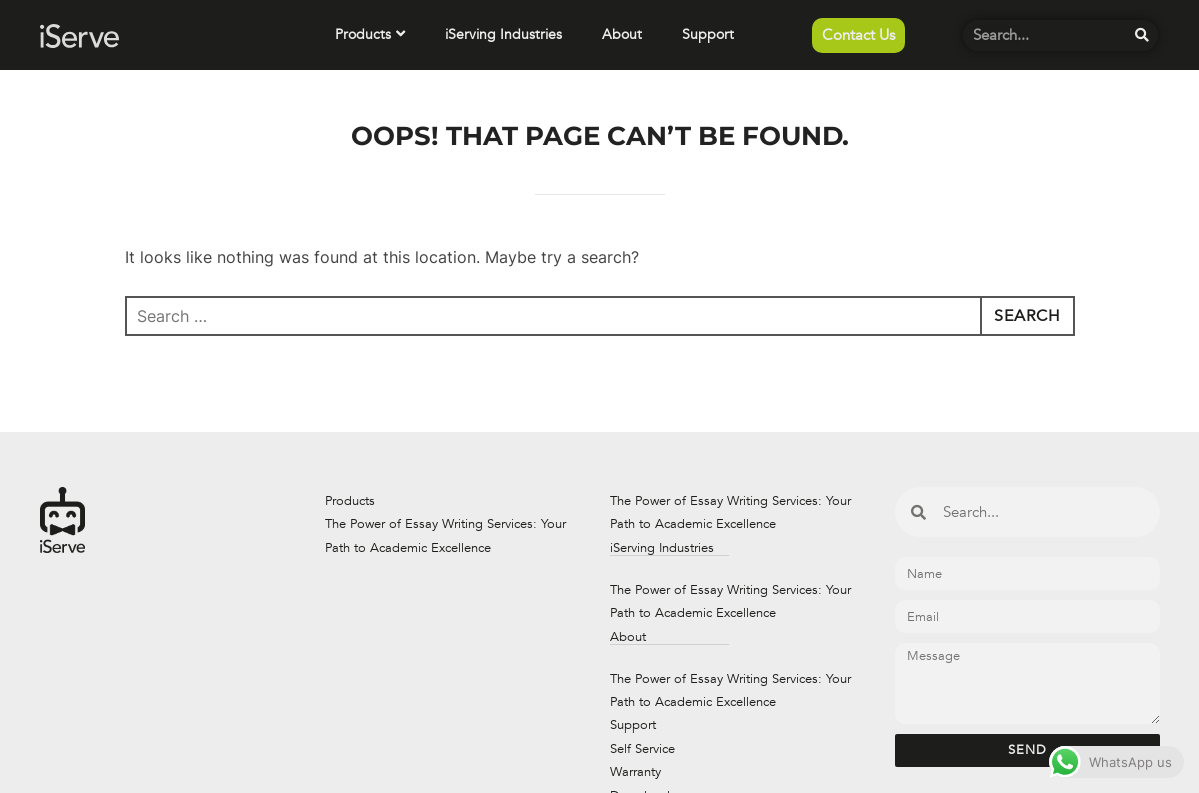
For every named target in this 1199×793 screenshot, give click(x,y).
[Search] (1142, 35)
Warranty (635, 772)
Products (370, 34)
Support (708, 34)
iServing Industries (503, 34)
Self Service (642, 749)
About (622, 34)
